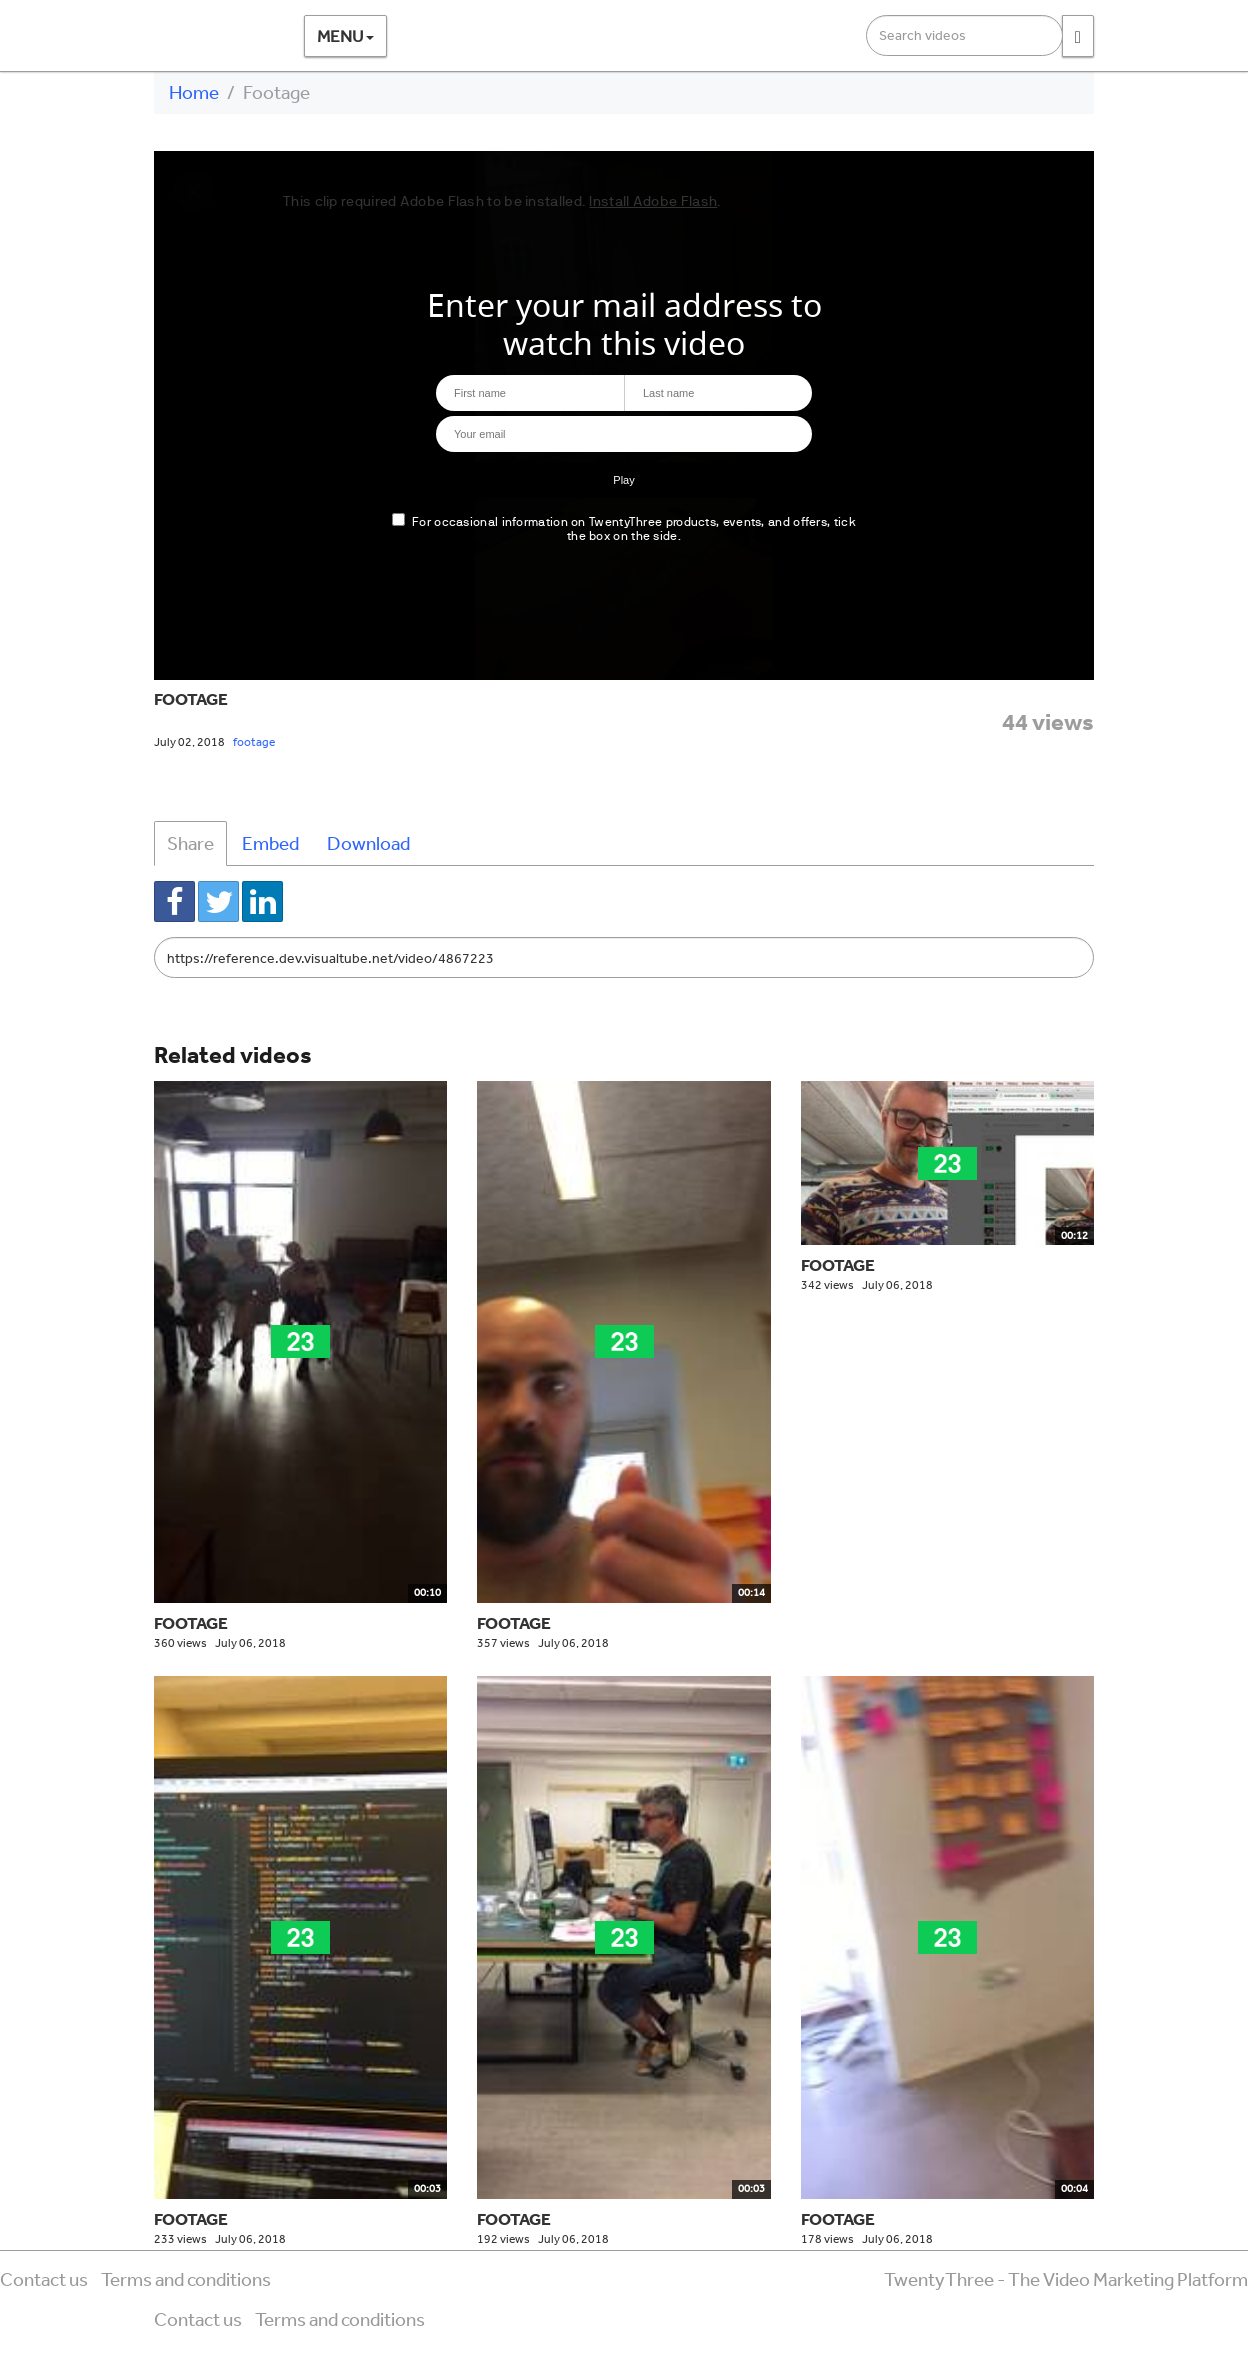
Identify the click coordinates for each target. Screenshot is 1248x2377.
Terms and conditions (186, 2279)
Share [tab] (190, 843)
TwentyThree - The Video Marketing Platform (1066, 2279)
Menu (345, 35)
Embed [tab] (270, 843)
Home (194, 92)
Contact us (44, 2279)
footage (254, 742)
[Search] (1078, 36)
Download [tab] (368, 843)
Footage (191, 698)
